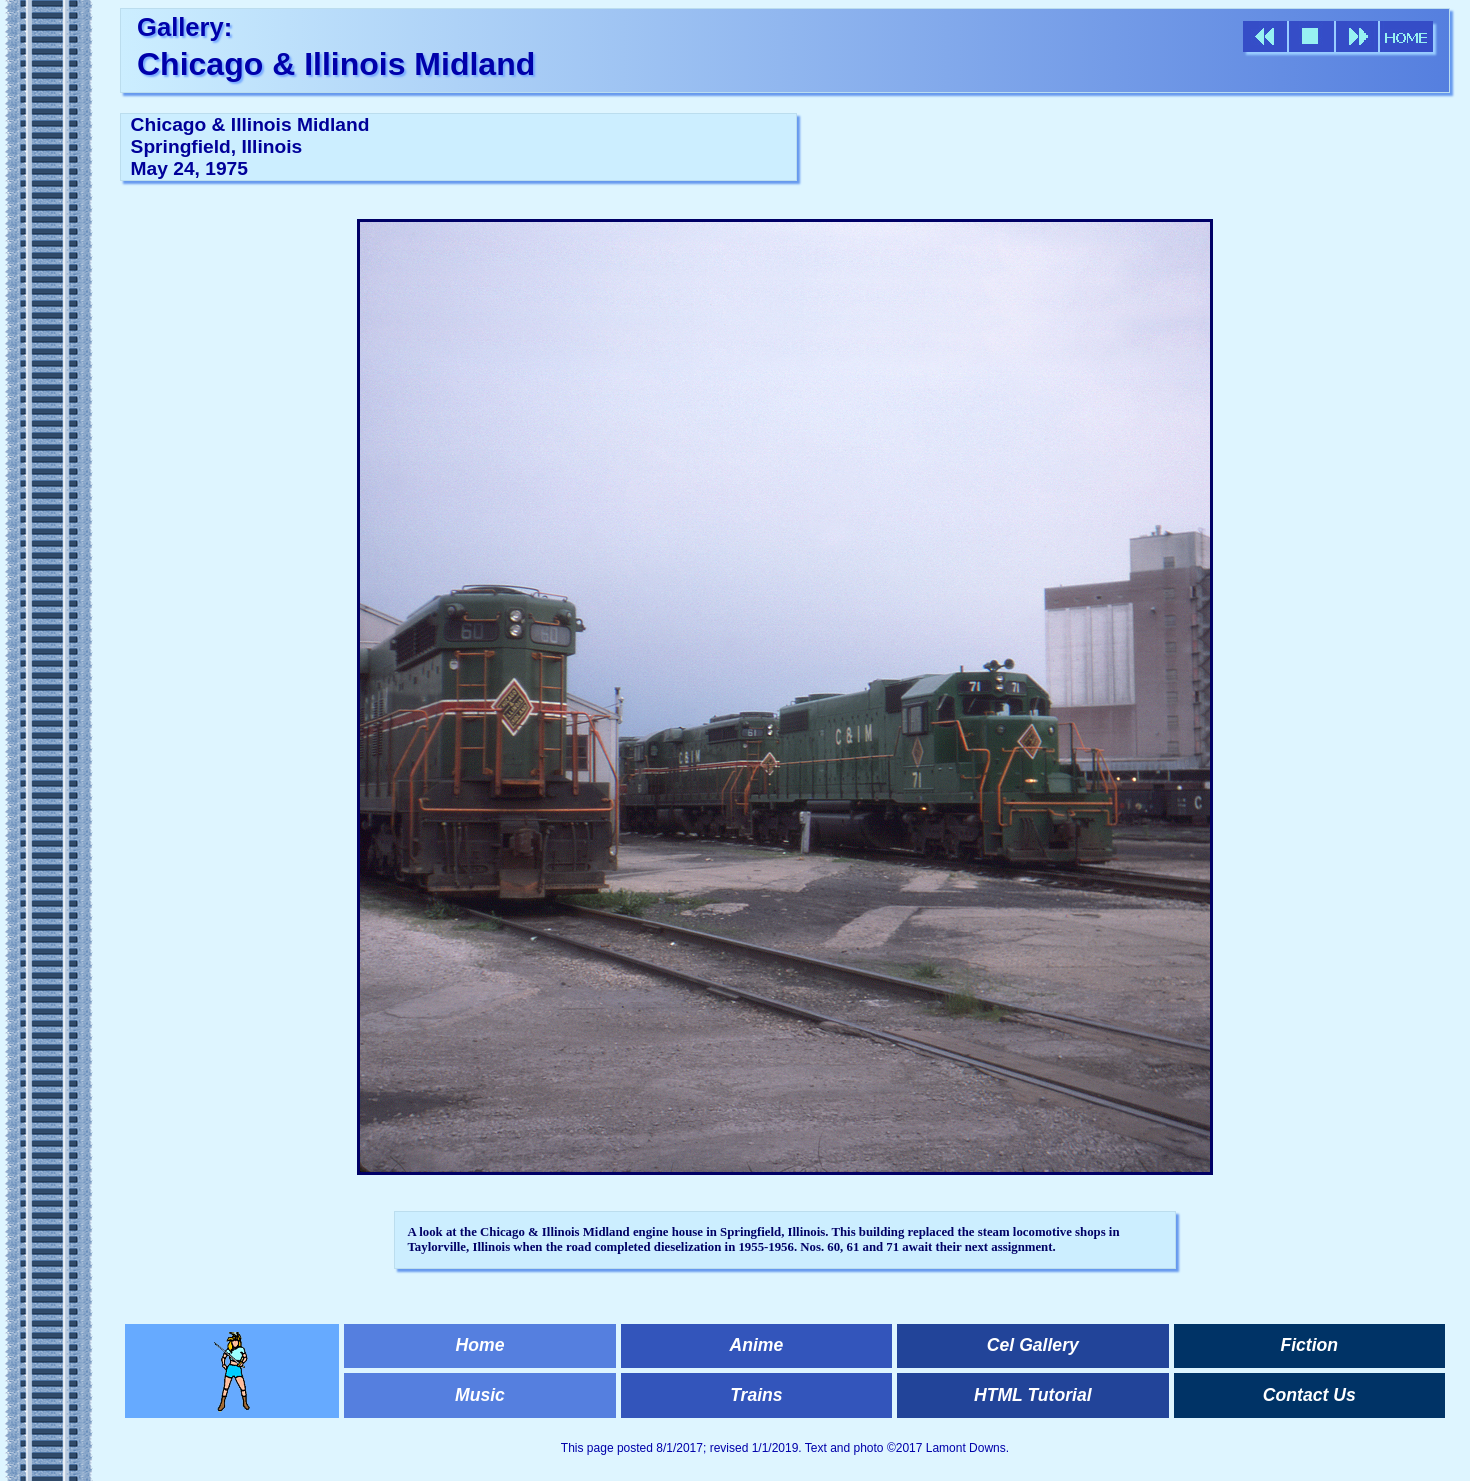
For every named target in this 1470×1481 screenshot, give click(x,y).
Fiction (1309, 1345)
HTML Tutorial (1033, 1395)
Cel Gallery (1033, 1345)
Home (480, 1345)
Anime (757, 1345)
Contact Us (1309, 1395)
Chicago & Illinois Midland (336, 64)
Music (480, 1395)
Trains (756, 1395)
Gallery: (184, 27)
